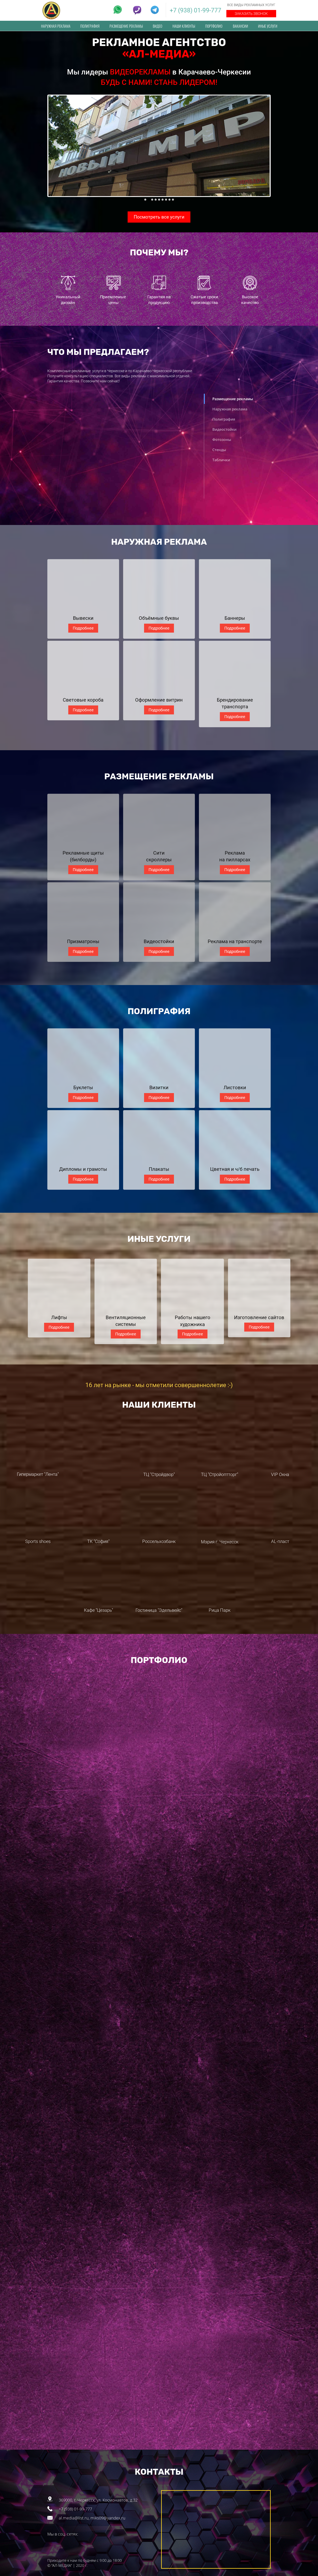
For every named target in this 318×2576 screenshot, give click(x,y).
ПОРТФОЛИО (213, 26)
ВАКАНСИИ (240, 26)
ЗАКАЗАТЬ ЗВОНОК (251, 13)
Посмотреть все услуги (159, 217)
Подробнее (83, 628)
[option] (159, 145)
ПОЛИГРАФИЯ (90, 26)
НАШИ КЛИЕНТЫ (184, 26)
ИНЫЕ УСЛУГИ (267, 26)
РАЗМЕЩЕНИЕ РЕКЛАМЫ (126, 26)
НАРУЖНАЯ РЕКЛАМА (56, 26)
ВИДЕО (157, 26)
